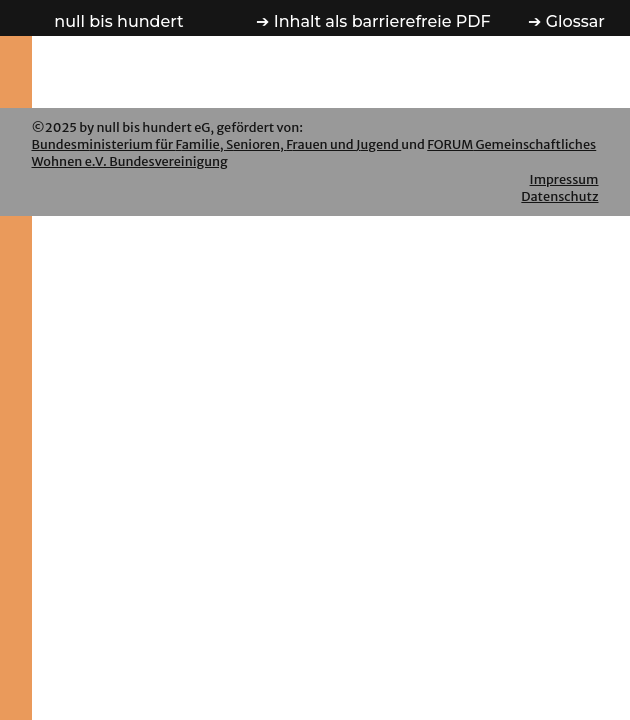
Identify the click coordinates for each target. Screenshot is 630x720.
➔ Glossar (566, 21)
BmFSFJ (217, 144)
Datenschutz (559, 196)
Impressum (564, 179)
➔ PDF (373, 21)
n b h (118, 21)
